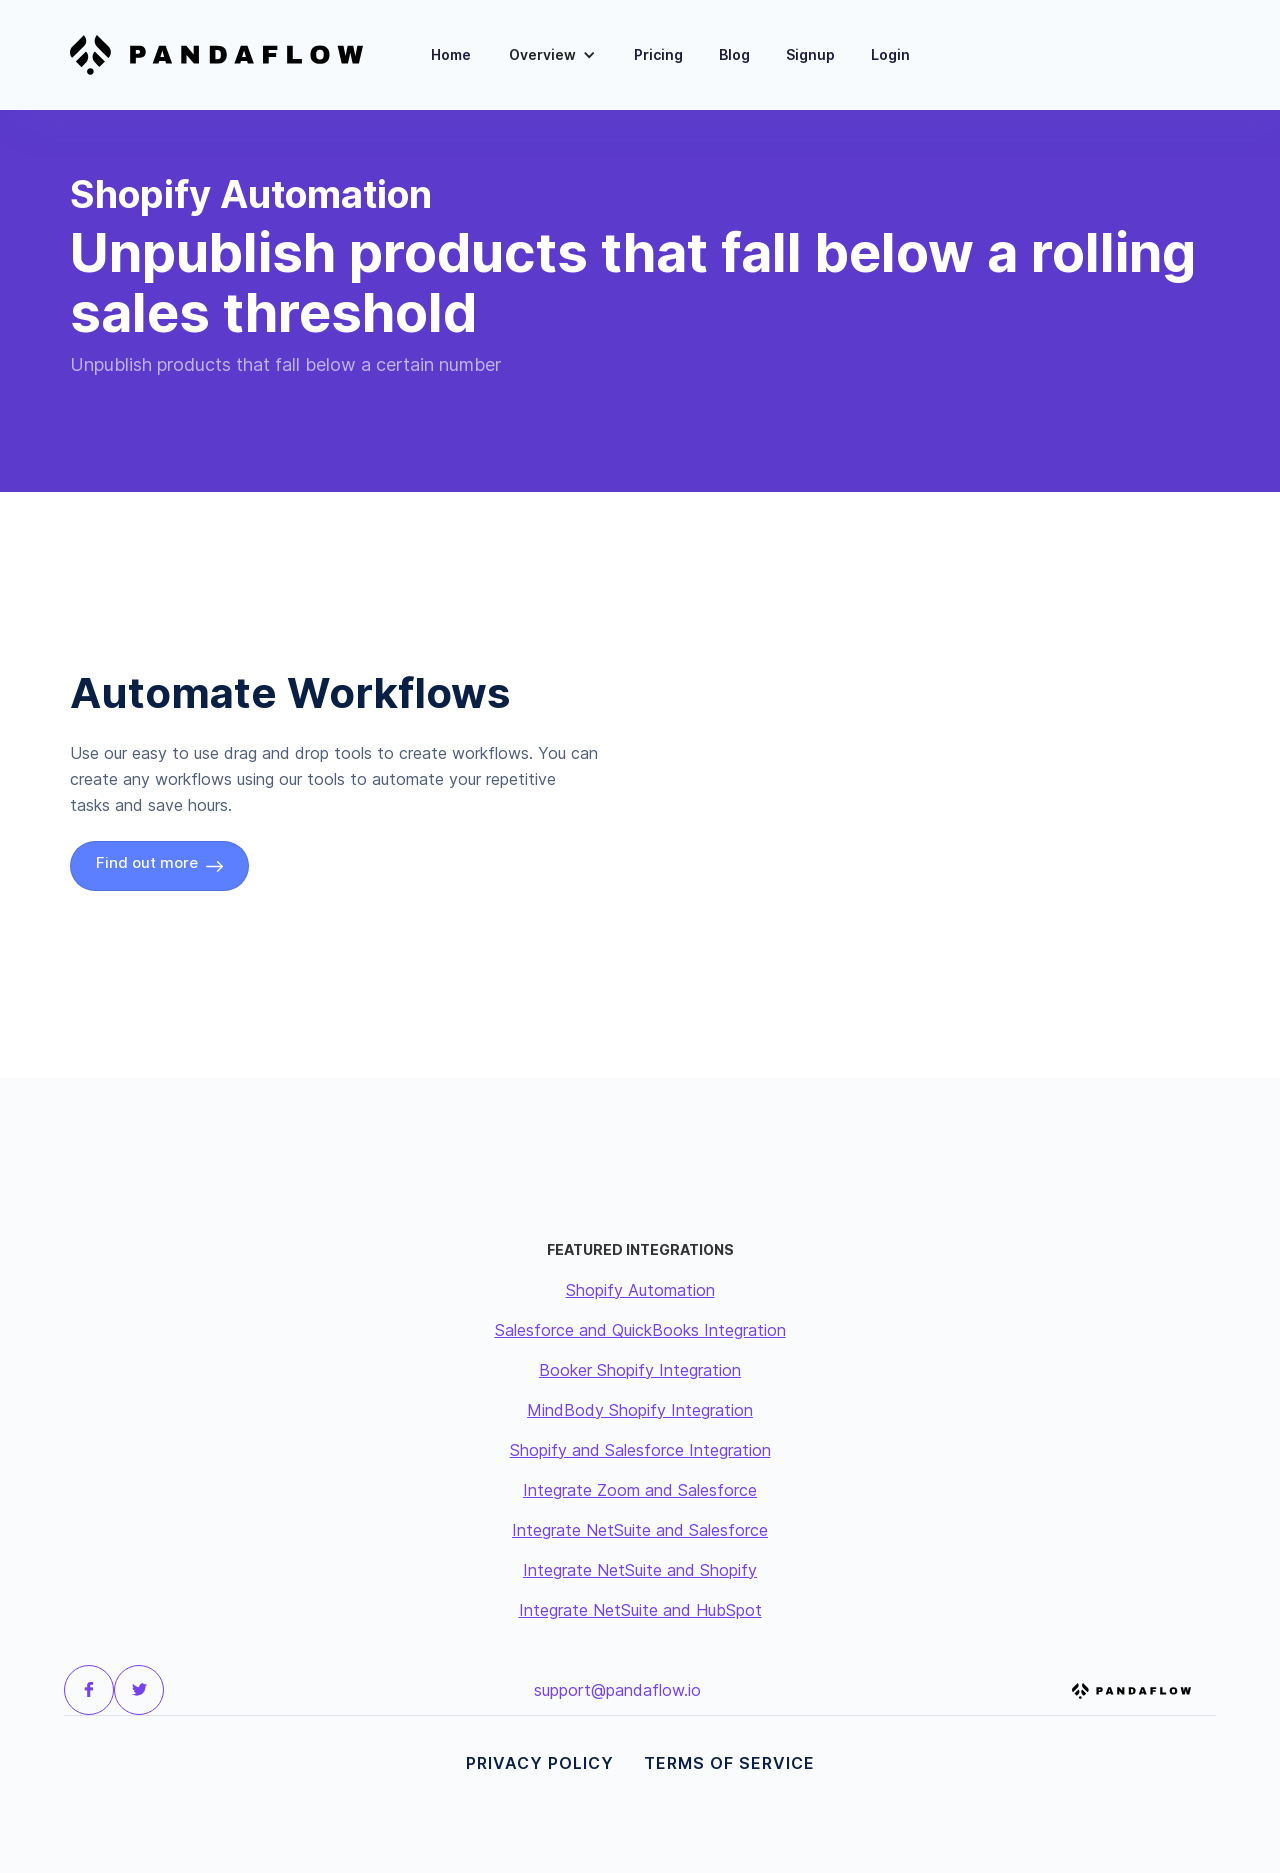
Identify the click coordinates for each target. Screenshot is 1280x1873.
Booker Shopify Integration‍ (640, 1370)
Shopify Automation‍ (640, 1290)
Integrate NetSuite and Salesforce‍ (640, 1530)
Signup (810, 54)
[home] (229, 55)
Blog (734, 54)
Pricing (658, 54)
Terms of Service (729, 1763)
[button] (552, 55)
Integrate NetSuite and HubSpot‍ (640, 1610)
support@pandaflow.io (617, 1690)
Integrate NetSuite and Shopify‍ (640, 1570)
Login (890, 54)
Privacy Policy (540, 1763)
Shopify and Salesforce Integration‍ (640, 1450)
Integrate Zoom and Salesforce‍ (640, 1490)
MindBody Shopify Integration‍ (640, 1410)
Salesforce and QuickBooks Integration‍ (640, 1330)
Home (451, 54)
